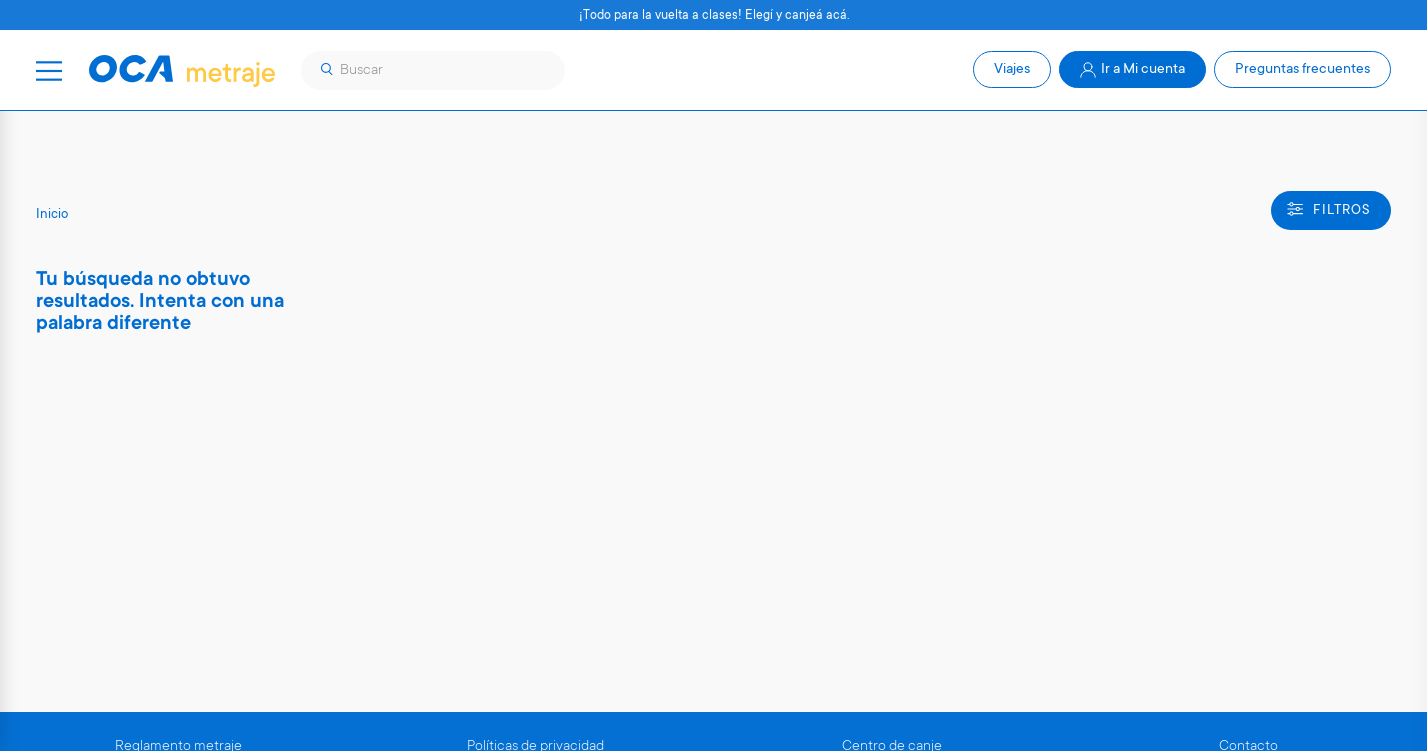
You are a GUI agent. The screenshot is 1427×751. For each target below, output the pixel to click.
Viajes (1012, 70)
